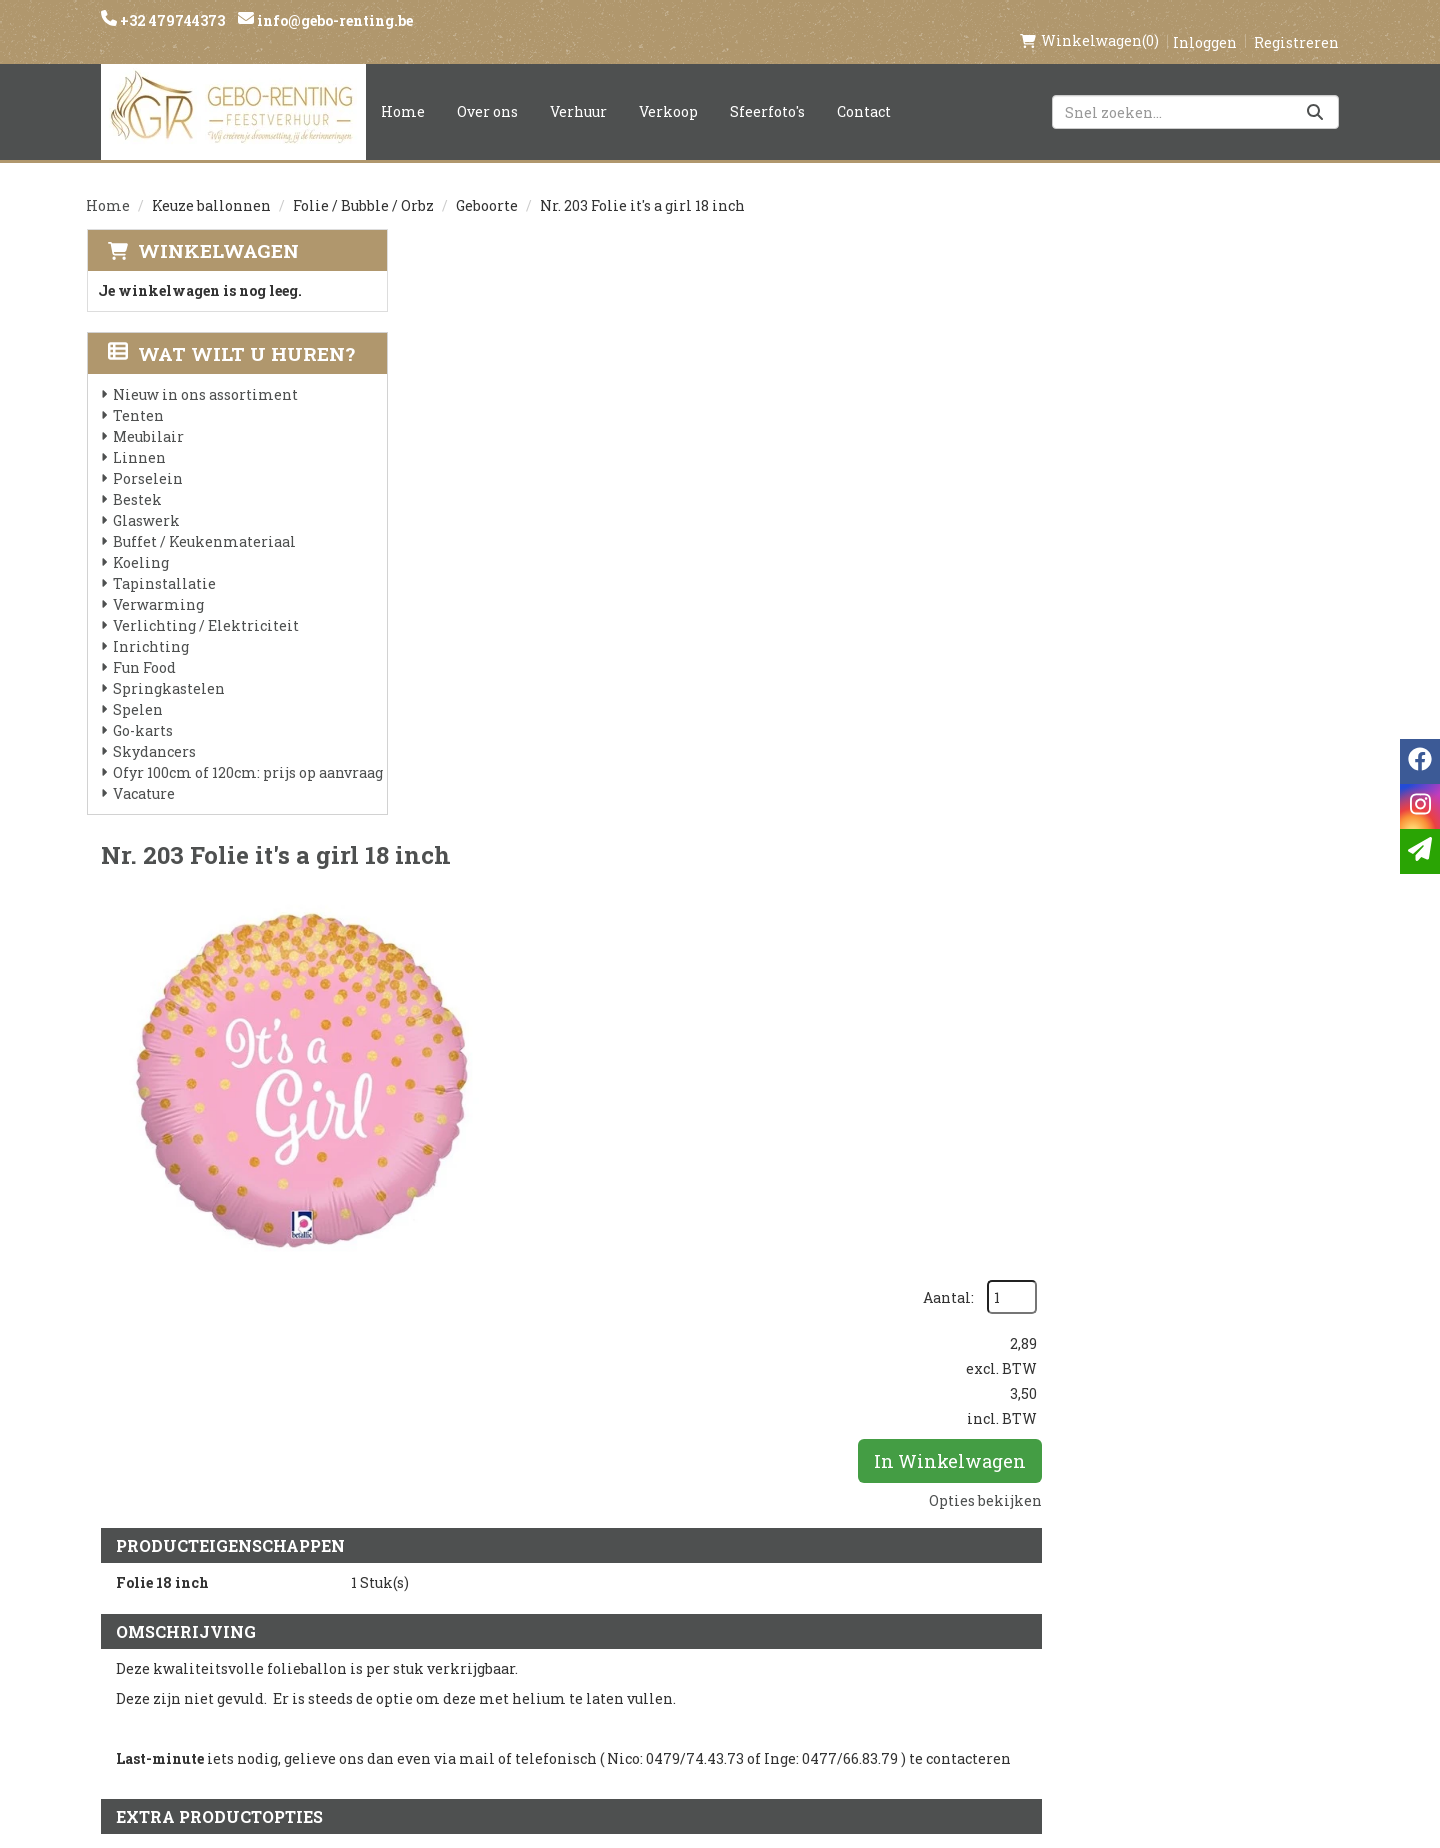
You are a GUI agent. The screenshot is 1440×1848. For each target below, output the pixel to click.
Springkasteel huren (716, 1723)
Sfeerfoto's (767, 90)
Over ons (487, 90)
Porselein (147, 457)
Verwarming (157, 583)
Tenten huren (687, 1689)
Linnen (138, 436)
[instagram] (1108, 1562)
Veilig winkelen (696, 1587)
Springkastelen (168, 667)
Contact (864, 90)
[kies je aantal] (1314, 1148)
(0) (1089, 20)
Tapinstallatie (163, 562)
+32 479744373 (171, 20)
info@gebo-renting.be (333, 20)
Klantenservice (907, 1553)
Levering (666, 1553)
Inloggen (1205, 21)
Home (403, 90)
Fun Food (143, 646)
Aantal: (1245, 270)
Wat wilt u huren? (230, 332)
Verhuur (578, 90)
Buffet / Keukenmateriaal (203, 520)
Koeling (140, 541)
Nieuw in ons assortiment (204, 373)
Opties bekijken (1282, 473)
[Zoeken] (1315, 91)
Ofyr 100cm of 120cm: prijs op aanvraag (247, 751)
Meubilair (147, 415)
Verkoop (668, 90)
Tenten (137, 394)
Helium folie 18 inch (749, 1022)
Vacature (143, 772)
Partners (456, 1587)
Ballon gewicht (727, 1251)
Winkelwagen (217, 229)
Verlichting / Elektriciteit (205, 604)
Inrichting (150, 625)
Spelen (137, 688)
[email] (1420, 851)
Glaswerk (145, 499)
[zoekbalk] (1195, 91)
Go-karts (142, 709)
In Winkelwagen (1247, 434)
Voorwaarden (477, 1621)
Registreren (1296, 21)
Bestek (136, 478)
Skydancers (153, 730)
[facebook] (1068, 1562)
